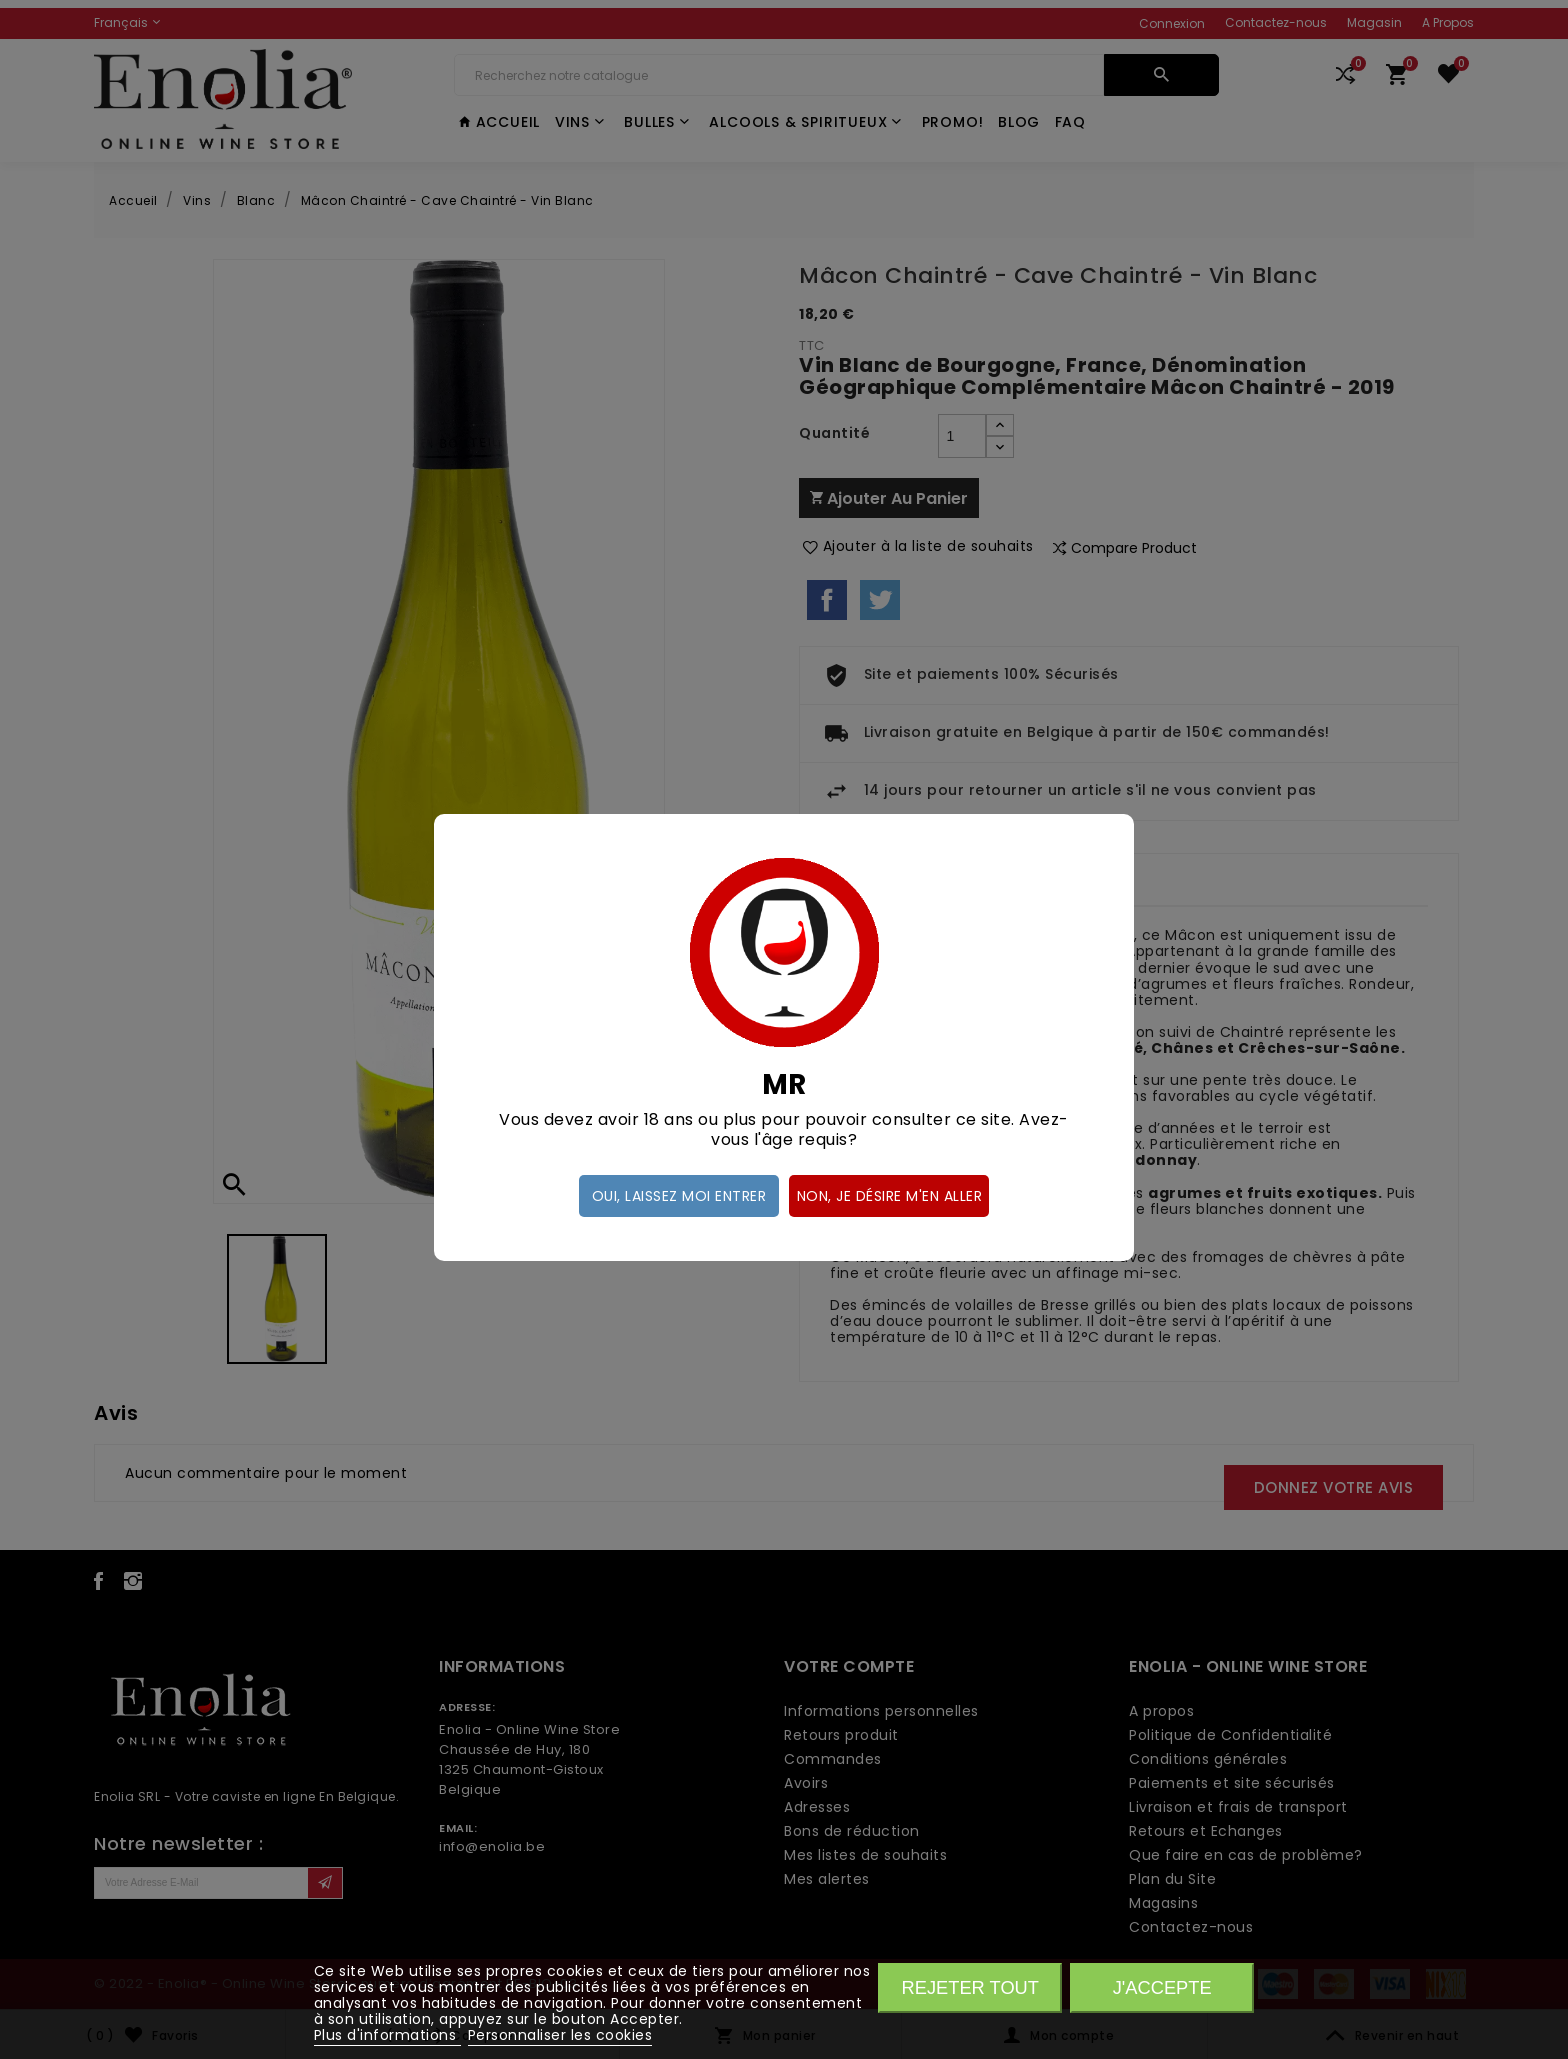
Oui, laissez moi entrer (679, 1196)
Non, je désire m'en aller (890, 1196)
